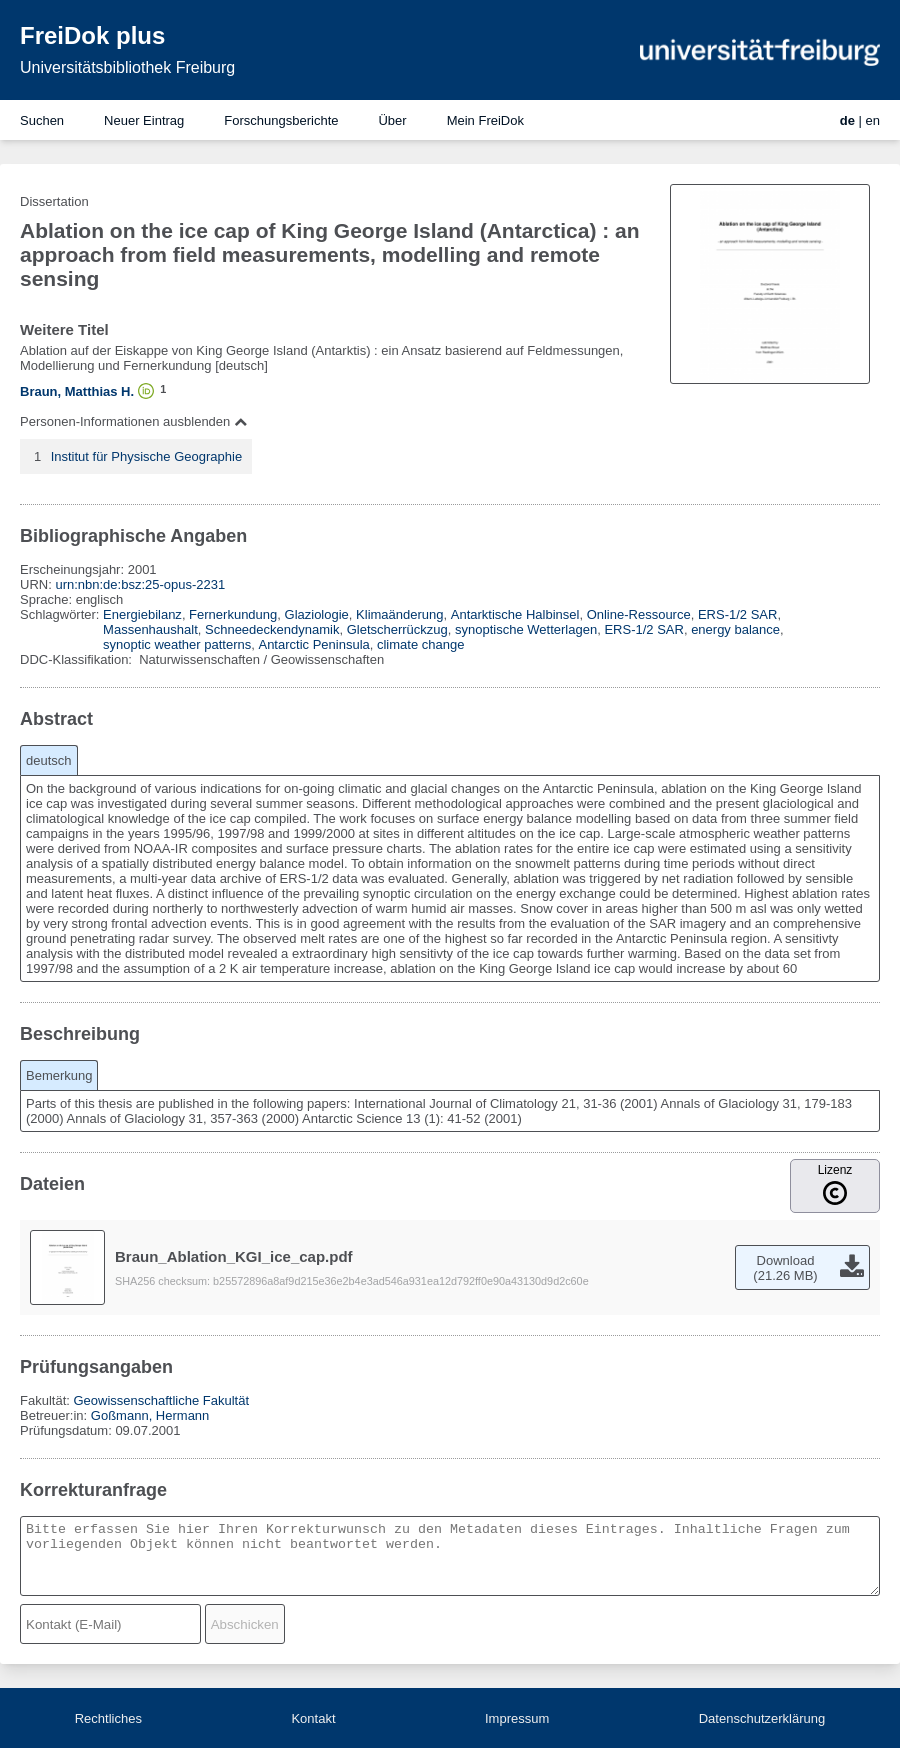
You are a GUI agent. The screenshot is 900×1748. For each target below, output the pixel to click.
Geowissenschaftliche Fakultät (161, 1400)
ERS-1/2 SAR (737, 614)
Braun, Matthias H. (77, 391)
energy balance (735, 629)
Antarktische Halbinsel (515, 614)
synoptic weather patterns (177, 644)
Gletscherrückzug (397, 629)
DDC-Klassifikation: (78, 659)
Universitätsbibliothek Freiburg (127, 67)
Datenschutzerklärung (762, 1718)
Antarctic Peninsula (313, 644)
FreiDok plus (92, 35)
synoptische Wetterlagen (526, 629)
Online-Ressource (639, 614)
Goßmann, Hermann (150, 1415)
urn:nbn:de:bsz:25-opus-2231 (140, 584)
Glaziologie (317, 614)
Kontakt (313, 1718)
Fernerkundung (233, 614)
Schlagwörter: (61, 614)
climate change (420, 644)
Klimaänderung (399, 614)
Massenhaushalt (150, 629)
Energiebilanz (142, 614)
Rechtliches (108, 1718)
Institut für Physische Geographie (147, 456)
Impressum (517, 1718)
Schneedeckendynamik (272, 629)
